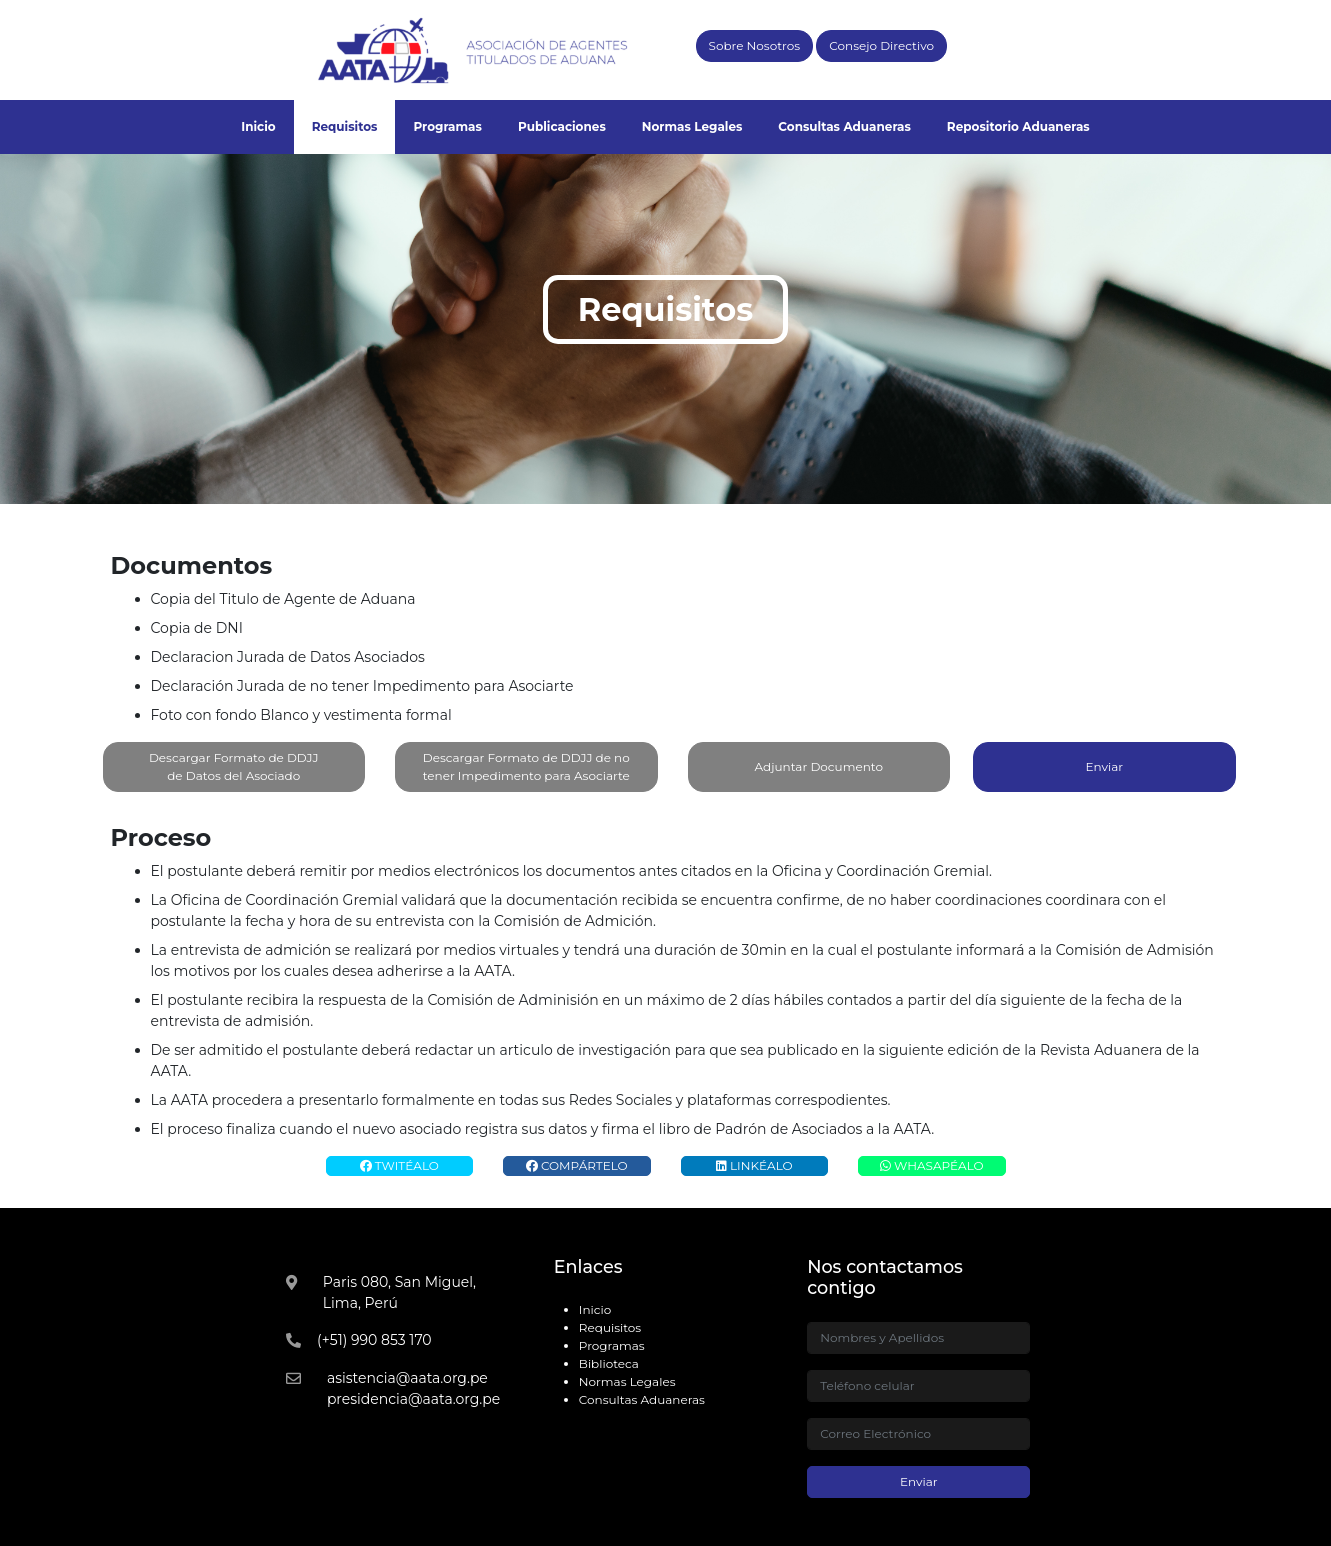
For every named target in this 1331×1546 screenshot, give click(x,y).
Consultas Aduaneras (844, 126)
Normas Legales (692, 126)
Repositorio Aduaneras (1018, 126)
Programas (447, 126)
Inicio (258, 126)
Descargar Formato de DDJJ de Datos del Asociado (234, 766)
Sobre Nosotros (755, 45)
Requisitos (345, 126)
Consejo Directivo (881, 45)
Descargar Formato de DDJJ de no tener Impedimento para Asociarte (526, 766)
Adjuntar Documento (819, 767)
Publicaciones (562, 126)
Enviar (1104, 766)
